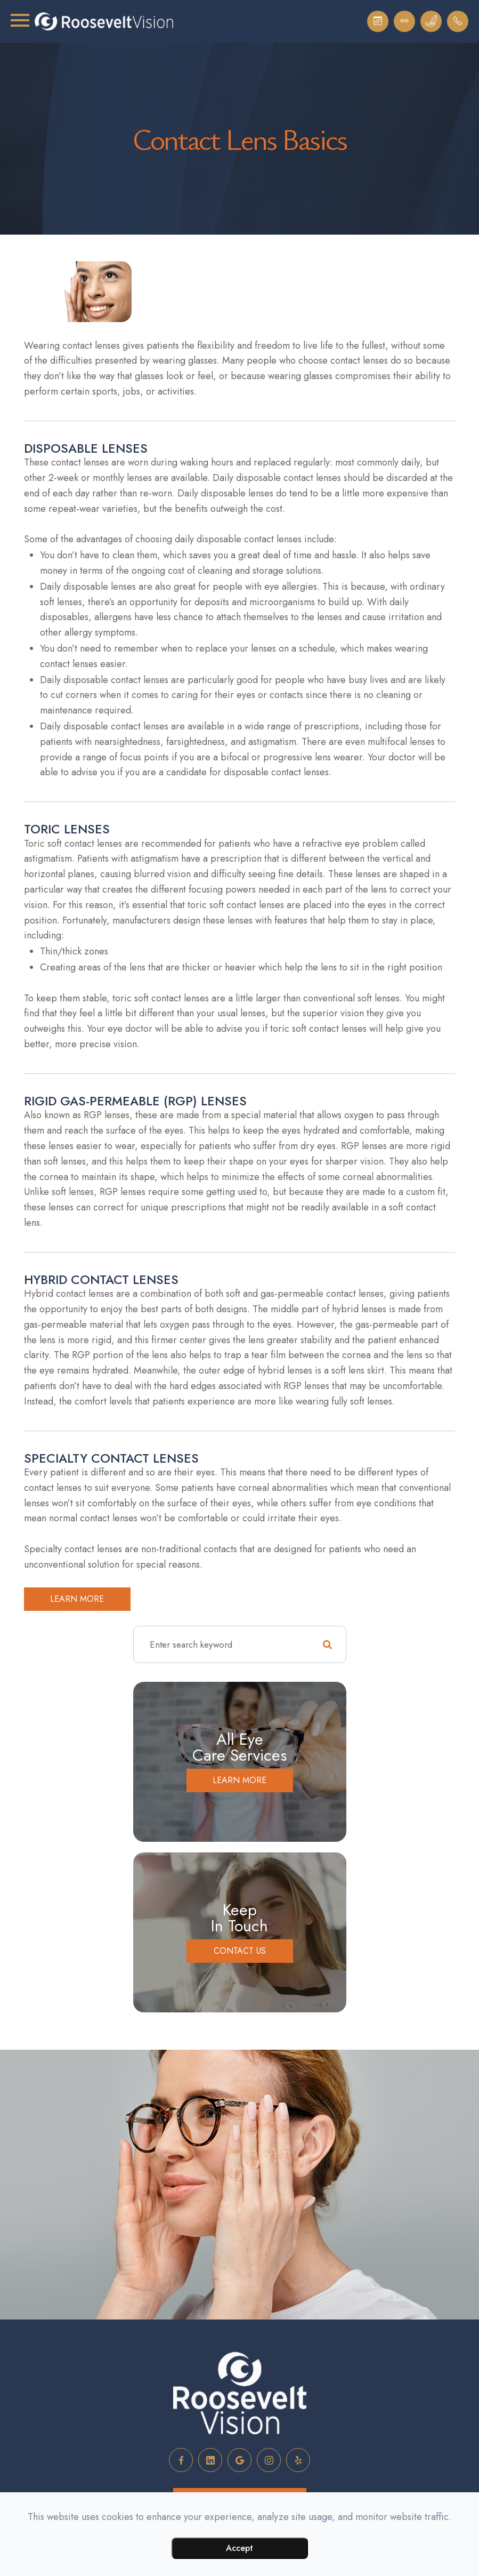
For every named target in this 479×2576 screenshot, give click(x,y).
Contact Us (240, 1951)
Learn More (239, 1780)
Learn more (77, 1599)
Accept (239, 2548)
